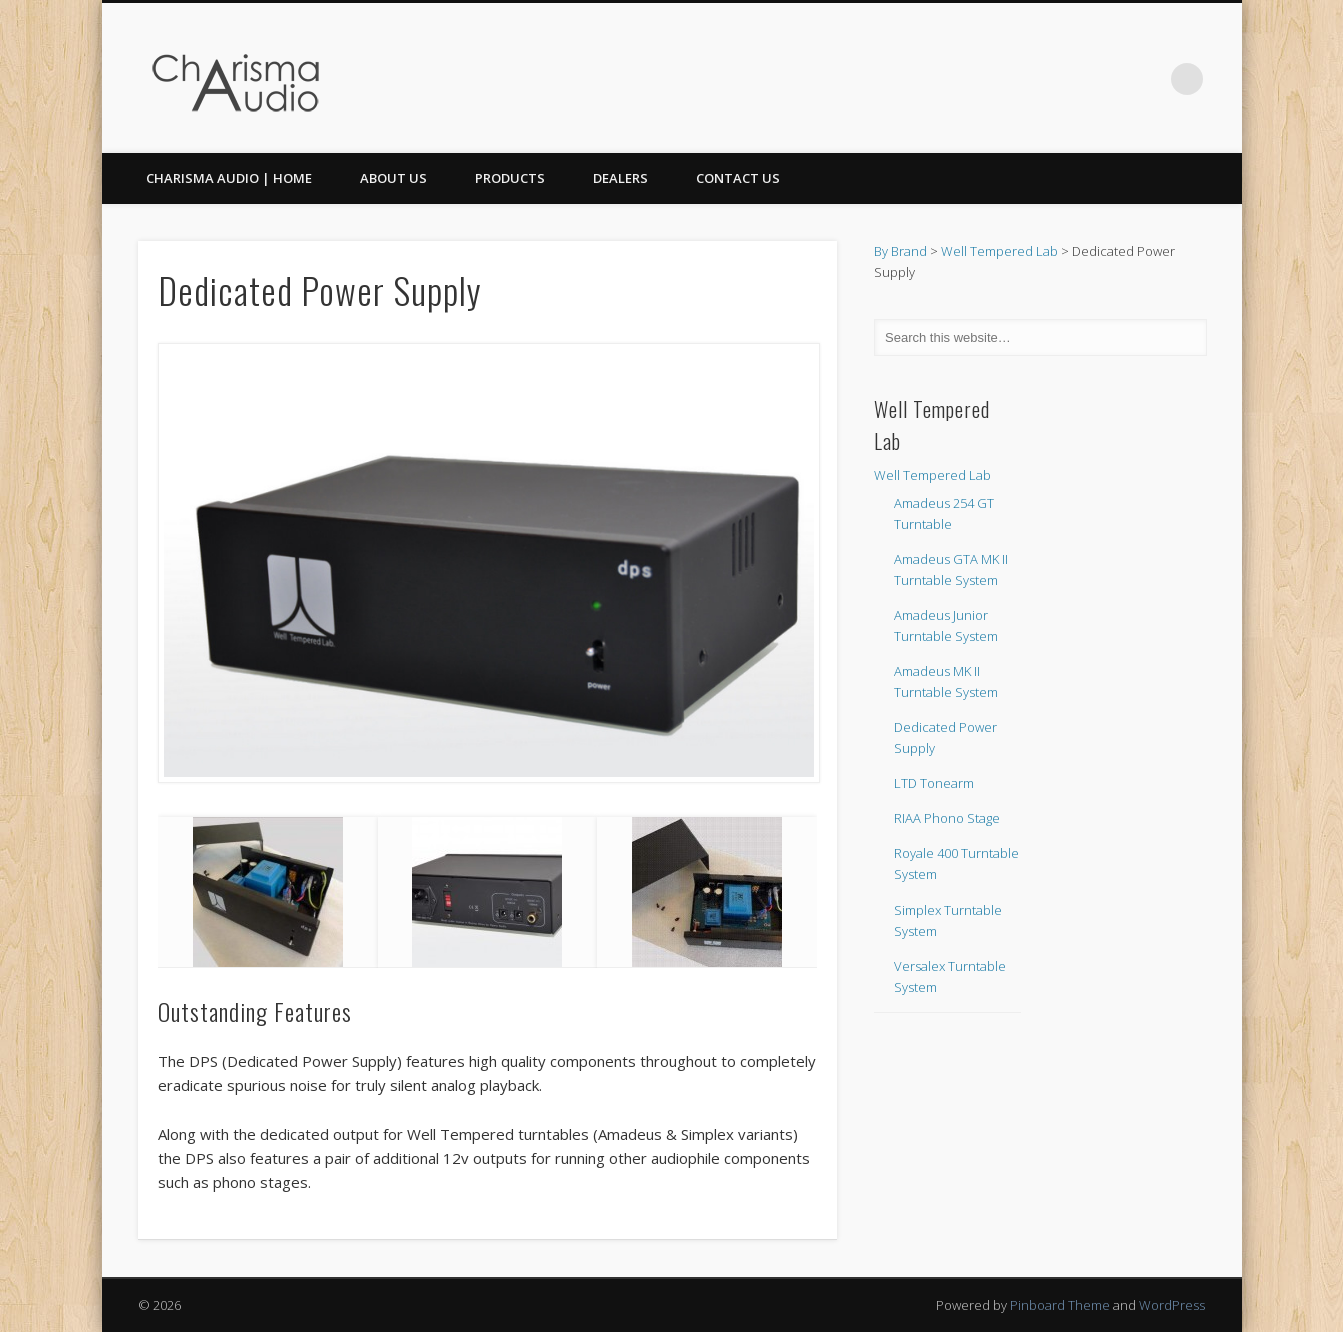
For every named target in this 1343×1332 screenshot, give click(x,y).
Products (510, 178)
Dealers (620, 178)
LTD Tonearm (934, 783)
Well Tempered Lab (999, 251)
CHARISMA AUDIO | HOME (229, 178)
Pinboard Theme (1060, 1305)
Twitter (1146, 79)
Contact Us (738, 178)
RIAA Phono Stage (947, 818)
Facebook (1105, 79)
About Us (393, 178)
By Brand (900, 251)
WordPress (1172, 1305)
